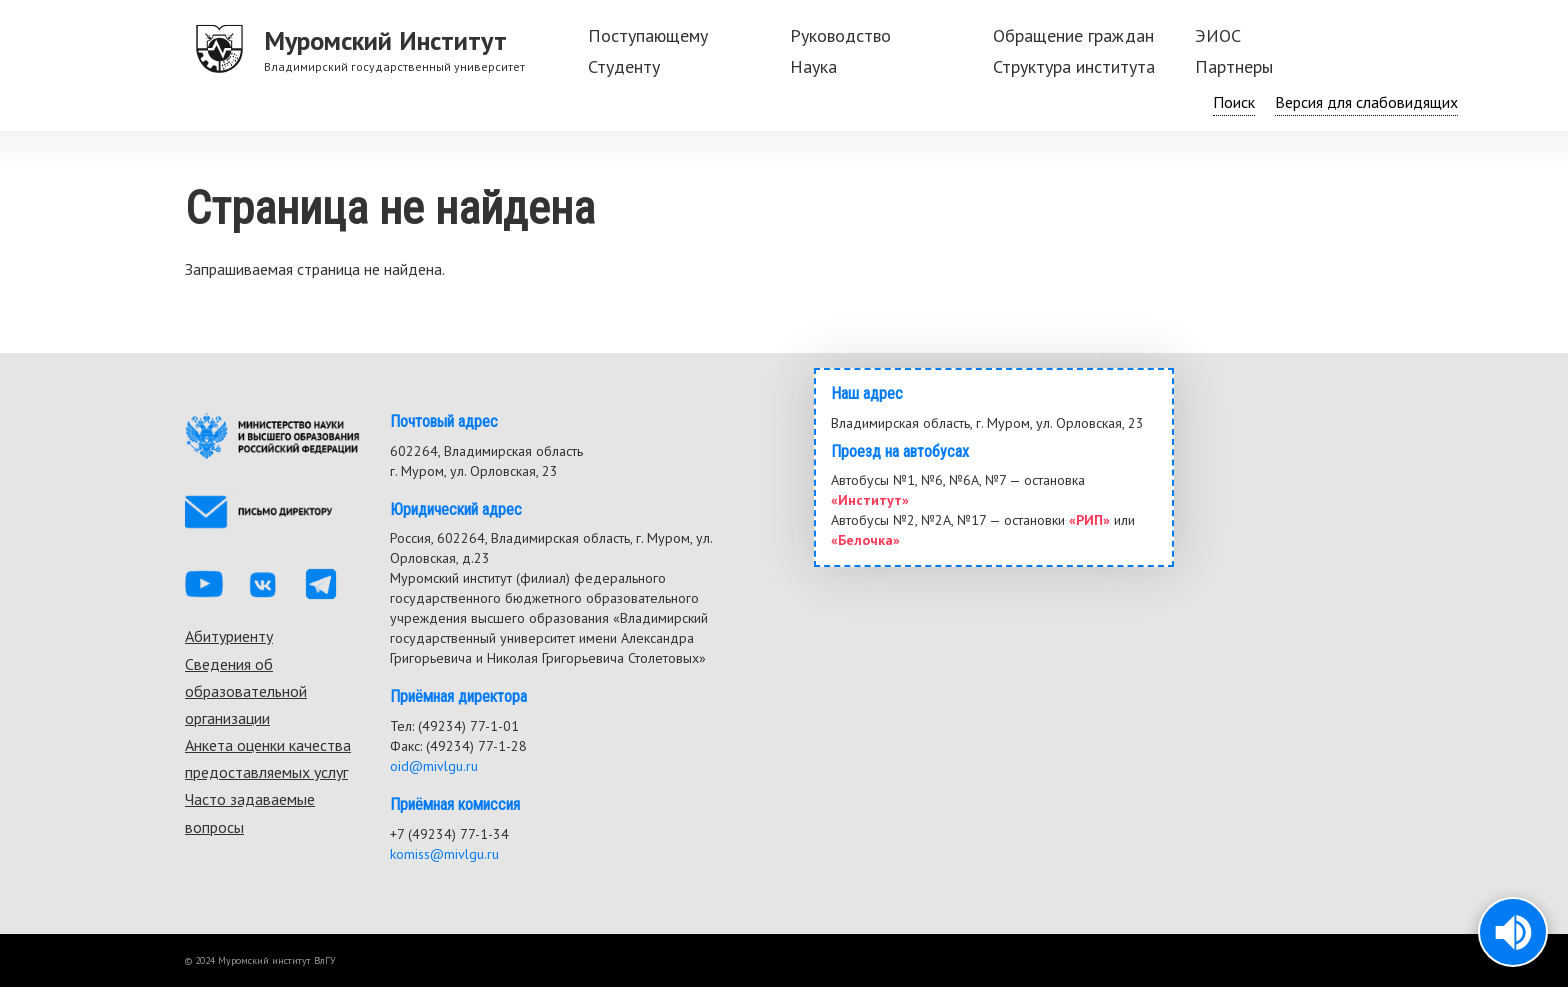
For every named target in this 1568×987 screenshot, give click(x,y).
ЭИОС (1218, 35)
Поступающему (648, 35)
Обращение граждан (1073, 35)
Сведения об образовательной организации (246, 691)
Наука (813, 66)
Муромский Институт (385, 40)
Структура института (1074, 66)
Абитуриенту (229, 636)
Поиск (1234, 102)
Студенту (624, 66)
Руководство (840, 35)
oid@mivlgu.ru (434, 766)
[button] (1513, 932)
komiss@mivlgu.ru (444, 854)
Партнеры (1234, 66)
